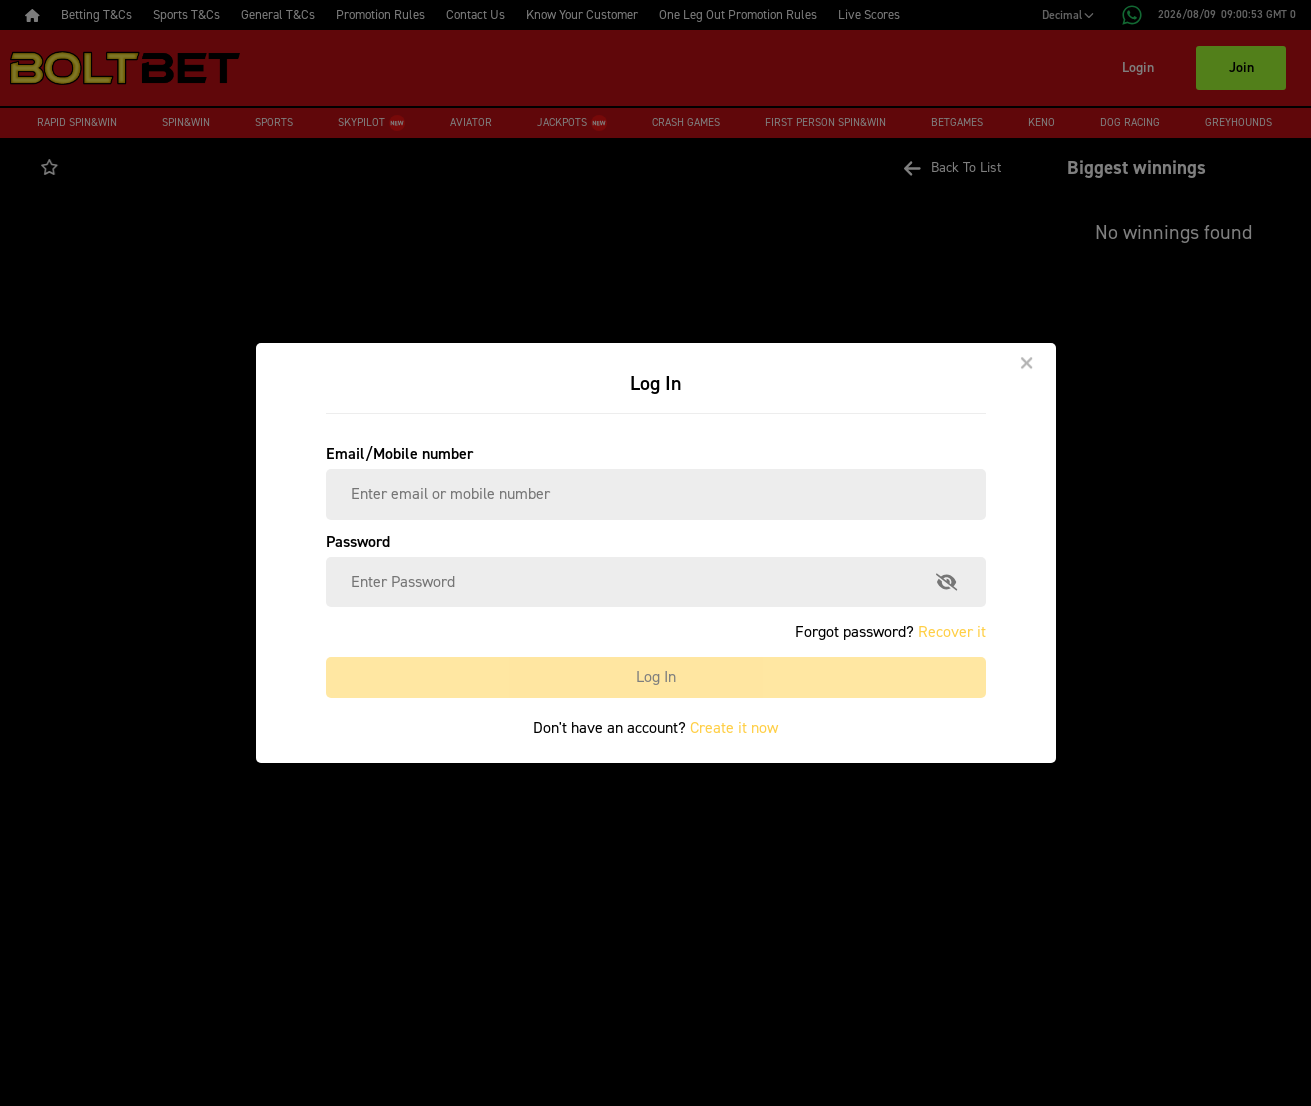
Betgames (957, 122)
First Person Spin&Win (825, 122)
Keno (1041, 122)
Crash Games (686, 122)
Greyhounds (1238, 122)
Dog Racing (1130, 122)
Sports (274, 122)
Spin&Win (186, 122)
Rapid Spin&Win (77, 122)
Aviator (471, 122)
